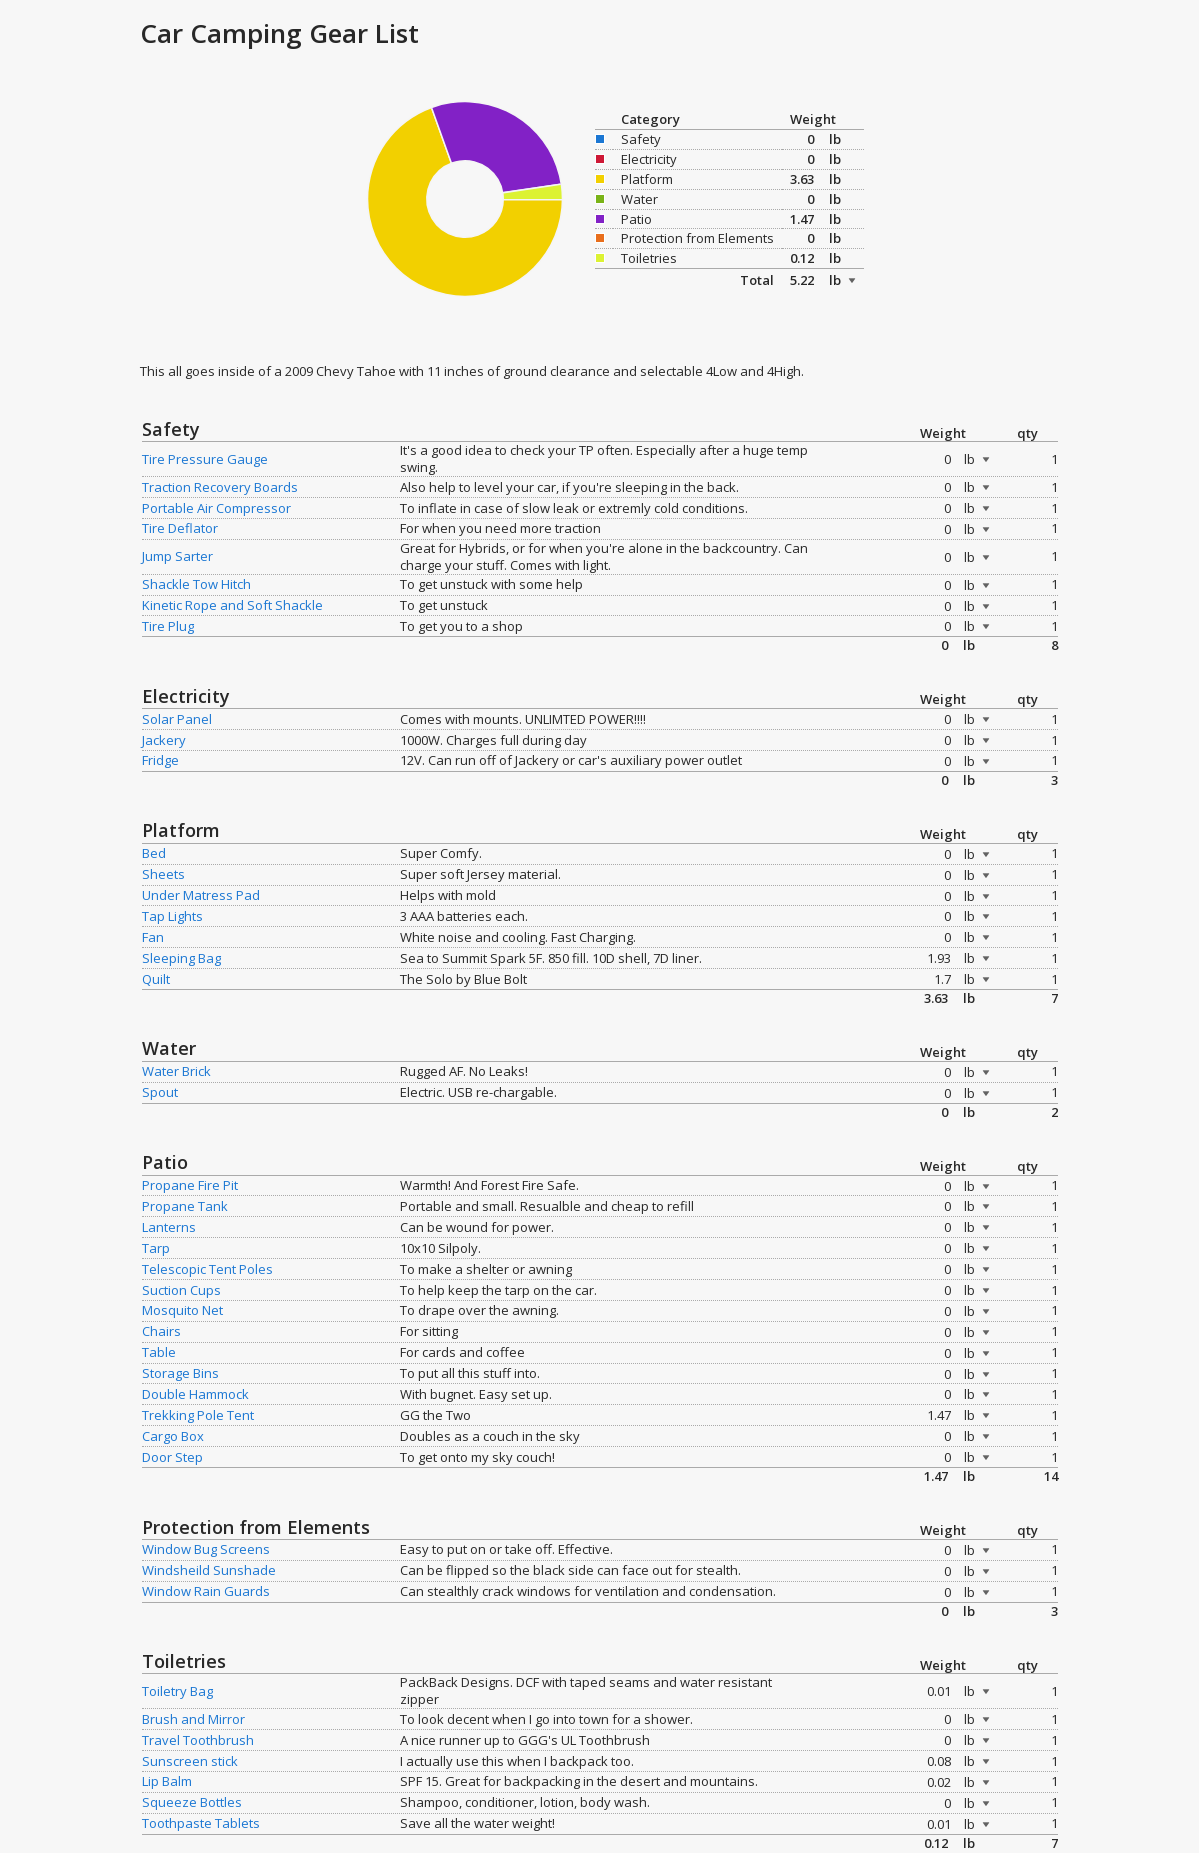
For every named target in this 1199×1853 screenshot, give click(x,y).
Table (159, 1352)
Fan (153, 937)
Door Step (172, 1457)
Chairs (161, 1331)
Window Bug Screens (206, 1549)
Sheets (163, 874)
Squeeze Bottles (192, 1802)
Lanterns (169, 1227)
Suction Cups (181, 1290)
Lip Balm (167, 1781)
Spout (160, 1092)
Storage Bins (180, 1373)
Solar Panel (177, 719)
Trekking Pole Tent (198, 1415)
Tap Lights (172, 916)
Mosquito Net (182, 1310)
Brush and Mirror (193, 1719)
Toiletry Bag (177, 1691)
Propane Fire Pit (190, 1185)
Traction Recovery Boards (220, 487)
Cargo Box (173, 1436)
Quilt (156, 979)
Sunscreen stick (190, 1761)
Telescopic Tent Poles (207, 1269)
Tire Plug (168, 626)
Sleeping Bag (181, 958)
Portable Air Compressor (216, 508)
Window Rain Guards (206, 1591)
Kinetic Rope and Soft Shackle (232, 605)
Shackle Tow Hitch (196, 584)
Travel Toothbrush (198, 1740)
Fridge (160, 760)
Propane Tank (185, 1206)
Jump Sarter (177, 556)
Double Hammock (195, 1394)
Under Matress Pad (201, 895)
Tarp (156, 1248)
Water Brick (176, 1071)
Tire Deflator (180, 528)
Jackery (164, 740)
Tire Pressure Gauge (205, 459)
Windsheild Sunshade (209, 1570)
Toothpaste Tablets (201, 1823)
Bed (154, 853)
